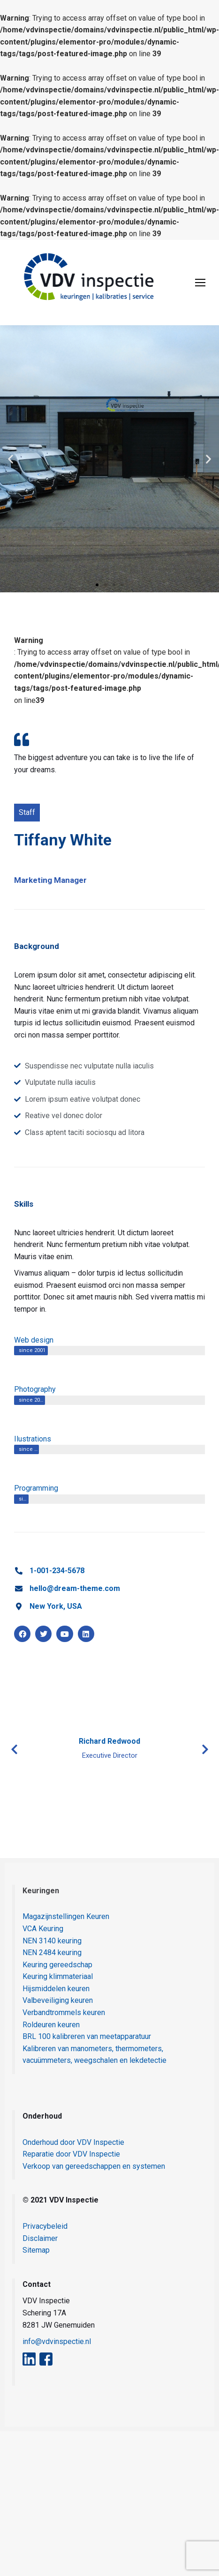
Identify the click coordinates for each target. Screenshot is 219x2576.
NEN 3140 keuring (52, 1940)
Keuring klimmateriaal (58, 1976)
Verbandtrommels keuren (64, 2012)
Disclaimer (40, 2238)
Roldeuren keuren (51, 2024)
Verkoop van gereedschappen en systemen (94, 2166)
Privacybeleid (45, 2226)
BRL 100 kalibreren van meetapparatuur (87, 2036)
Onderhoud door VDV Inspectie (73, 2142)
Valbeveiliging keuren (58, 2000)
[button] (10, 458)
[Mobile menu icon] (200, 282)
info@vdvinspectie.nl (57, 2341)
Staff (27, 812)
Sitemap (36, 2250)
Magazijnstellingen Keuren (66, 1916)
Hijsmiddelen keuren (56, 1988)
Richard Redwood (109, 1741)
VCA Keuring (43, 1928)
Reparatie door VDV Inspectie (71, 2154)
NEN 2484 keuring (52, 1952)
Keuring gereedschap (57, 1964)
